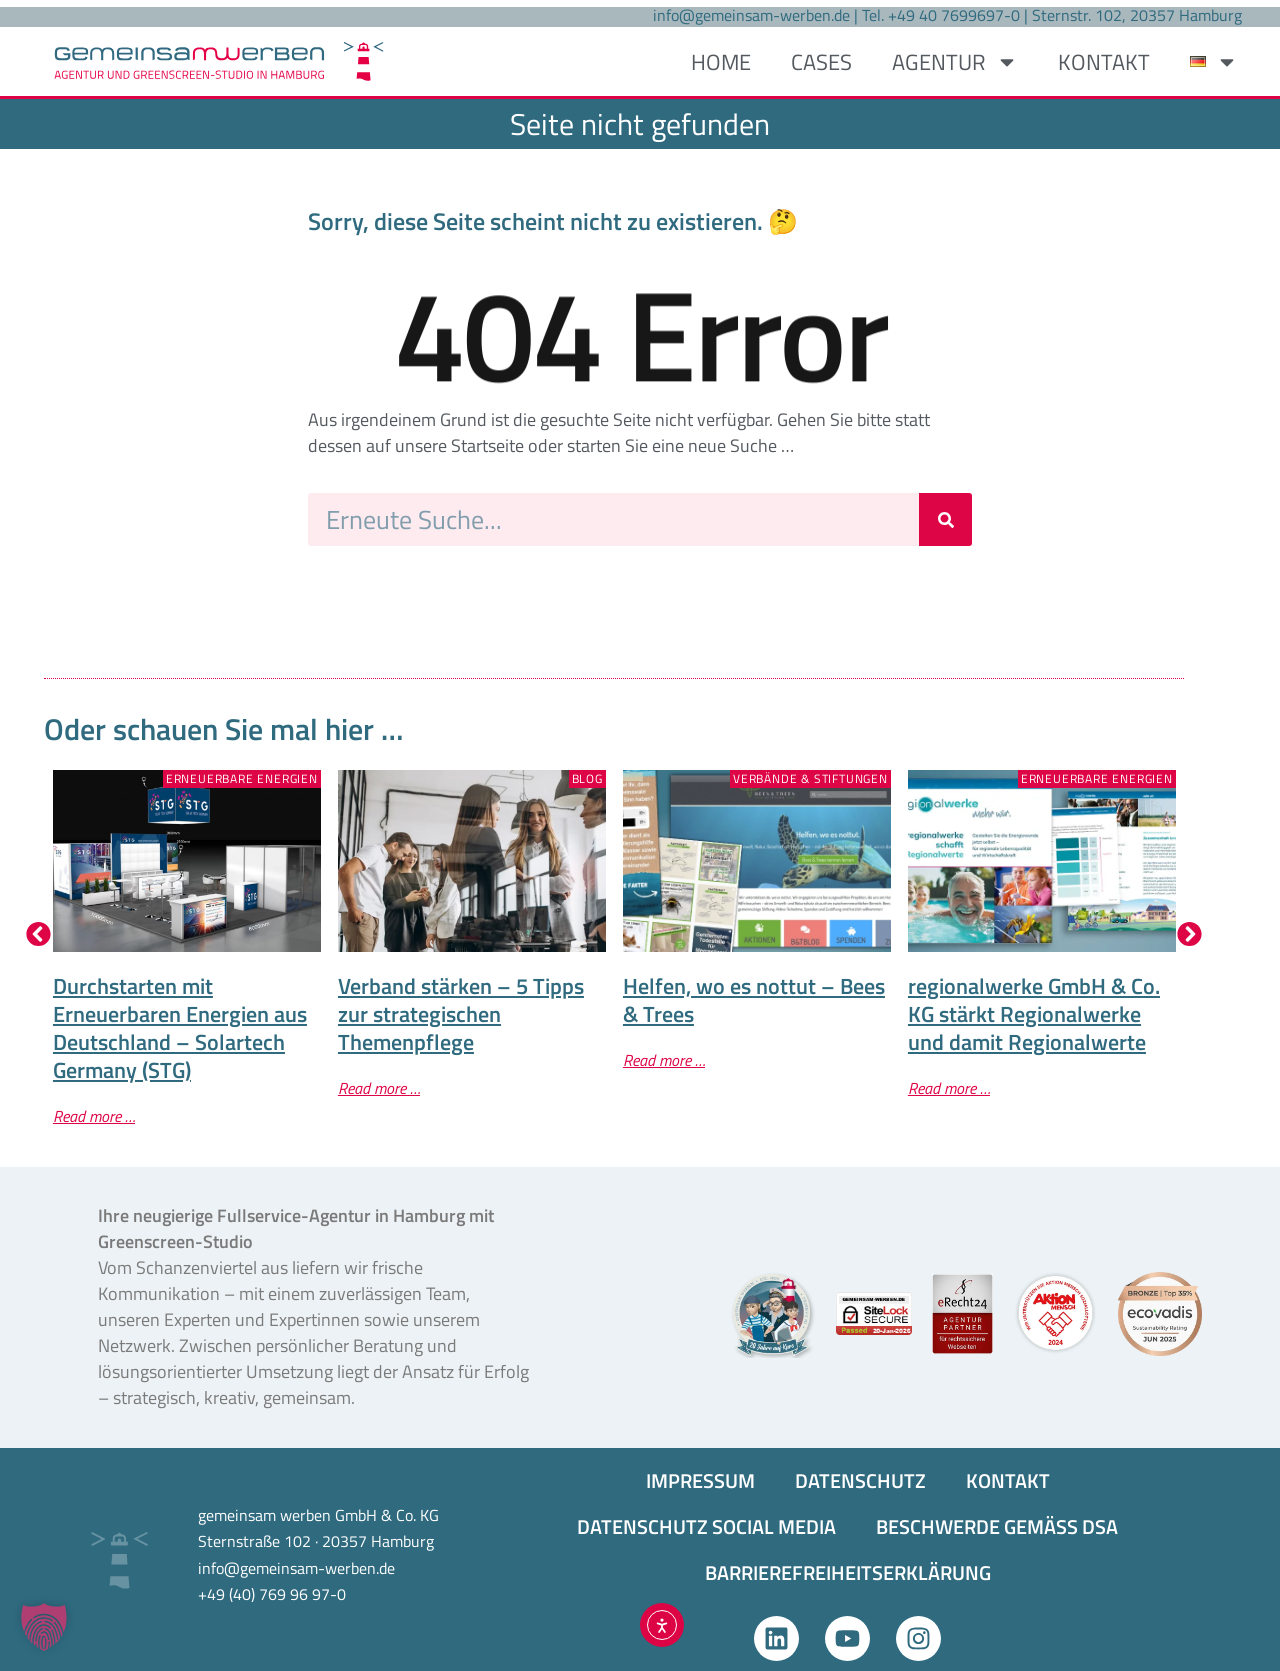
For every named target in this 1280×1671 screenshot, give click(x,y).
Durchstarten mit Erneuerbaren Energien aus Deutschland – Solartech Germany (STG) (180, 1028)
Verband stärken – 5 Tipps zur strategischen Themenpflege (461, 1014)
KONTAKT (1104, 62)
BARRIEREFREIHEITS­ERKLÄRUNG (848, 1572)
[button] (38, 934)
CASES (821, 62)
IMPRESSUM (700, 1480)
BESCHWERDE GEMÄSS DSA (997, 1526)
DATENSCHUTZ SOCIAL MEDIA (706, 1526)
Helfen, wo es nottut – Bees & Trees (754, 1000)
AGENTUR (955, 62)
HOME (721, 62)
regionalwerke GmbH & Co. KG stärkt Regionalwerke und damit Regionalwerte (1034, 1014)
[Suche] (945, 519)
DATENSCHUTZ (860, 1480)
